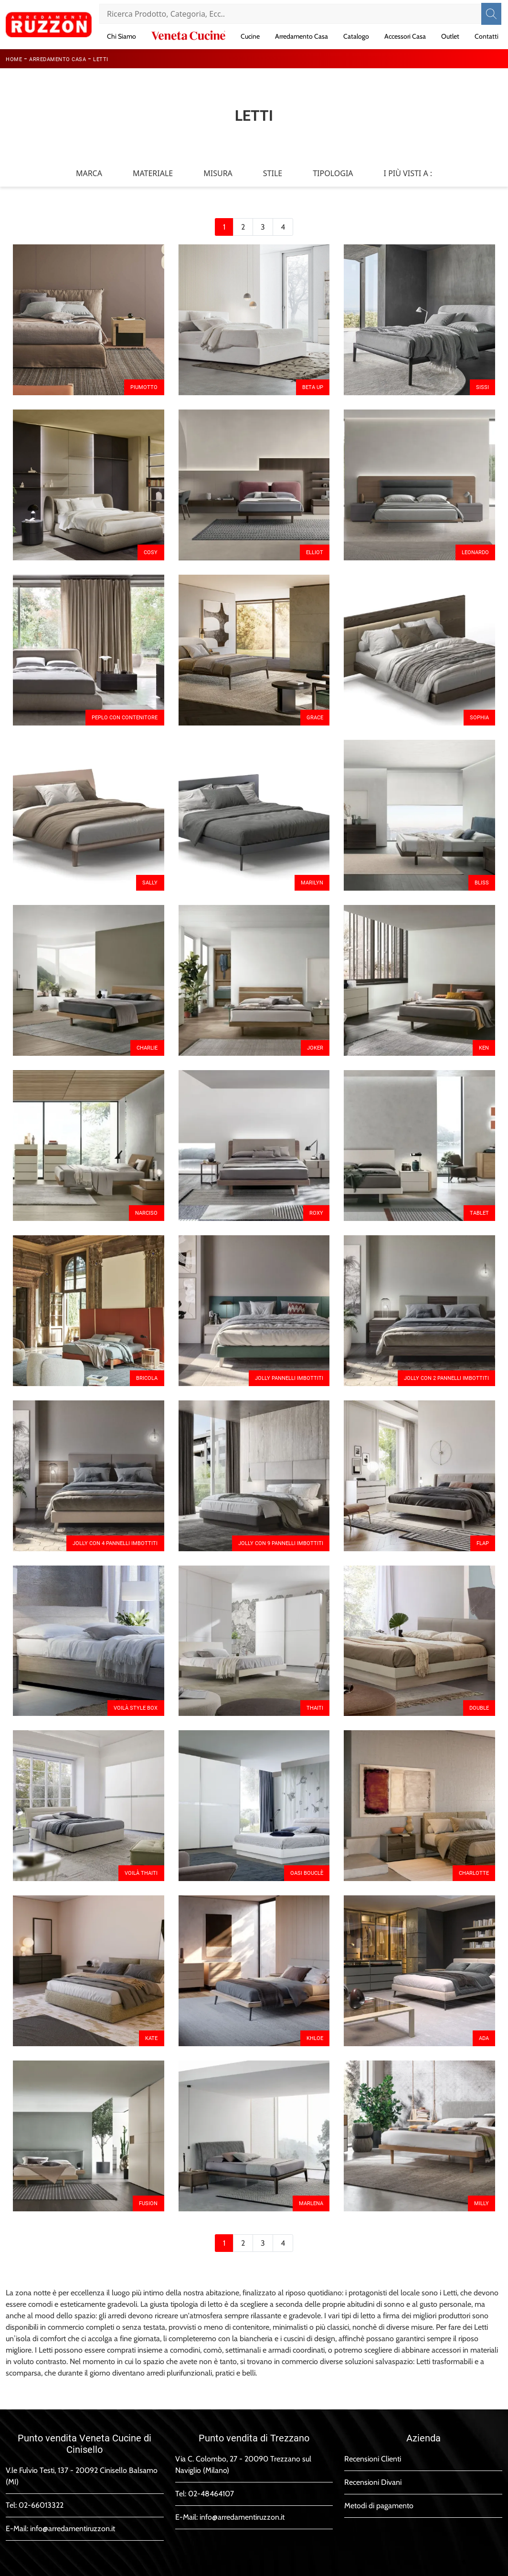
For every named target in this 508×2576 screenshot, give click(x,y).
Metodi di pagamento (378, 2505)
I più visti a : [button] (408, 173)
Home (14, 59)
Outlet (450, 36)
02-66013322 (41, 2505)
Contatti (486, 36)
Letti (100, 59)
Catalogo (356, 36)
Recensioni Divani (373, 2482)
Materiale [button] (153, 173)
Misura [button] (218, 173)
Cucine (250, 36)
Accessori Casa (405, 36)
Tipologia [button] (333, 173)
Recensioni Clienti (372, 2458)
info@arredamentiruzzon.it (72, 2528)
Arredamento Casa (301, 36)
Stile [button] (272, 173)
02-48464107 (211, 2493)
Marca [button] (89, 173)
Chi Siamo (121, 36)
